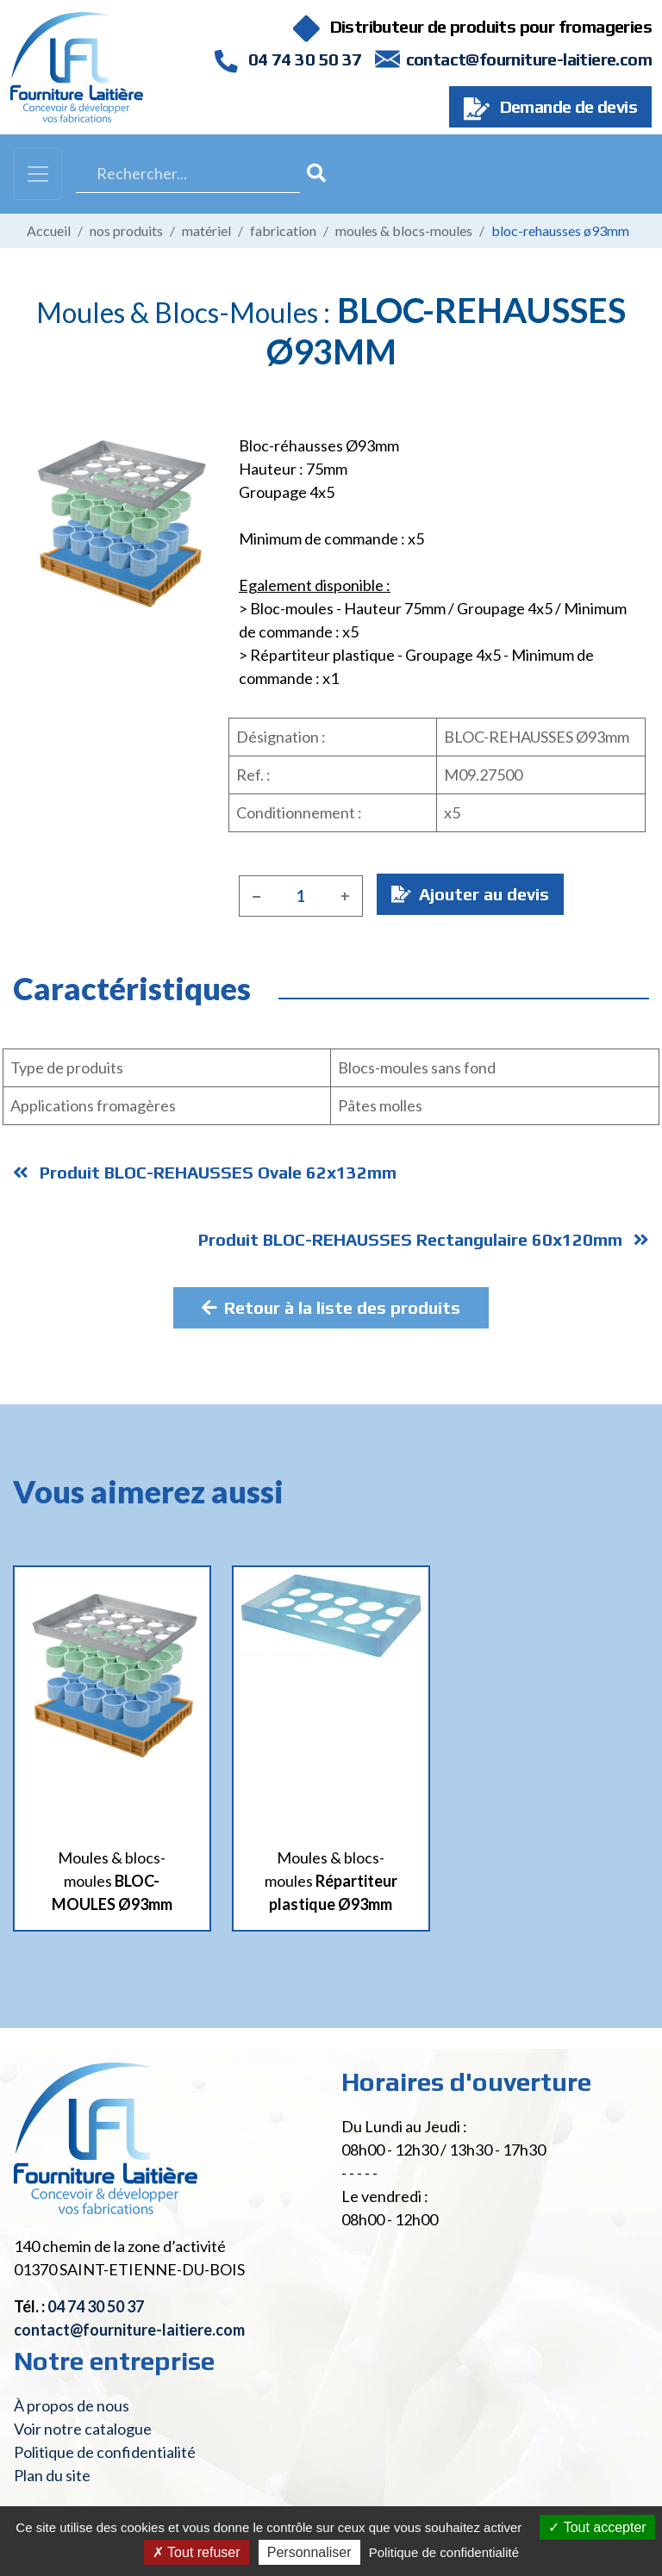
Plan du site (52, 2475)
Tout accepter (597, 2527)
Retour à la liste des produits (331, 1307)
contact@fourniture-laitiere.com (529, 59)
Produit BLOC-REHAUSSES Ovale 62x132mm (205, 1172)
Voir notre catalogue (83, 2428)
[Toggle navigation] (38, 174)
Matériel (206, 230)
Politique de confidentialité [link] (444, 2552)
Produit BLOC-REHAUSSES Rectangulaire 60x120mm (423, 1239)
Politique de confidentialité (105, 2451)
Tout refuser (196, 2552)
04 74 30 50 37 (288, 59)
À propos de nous (71, 2405)
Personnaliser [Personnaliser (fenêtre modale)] (309, 2552)
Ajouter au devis (470, 894)
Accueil (49, 230)
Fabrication (283, 230)
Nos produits (126, 230)
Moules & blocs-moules (403, 230)
